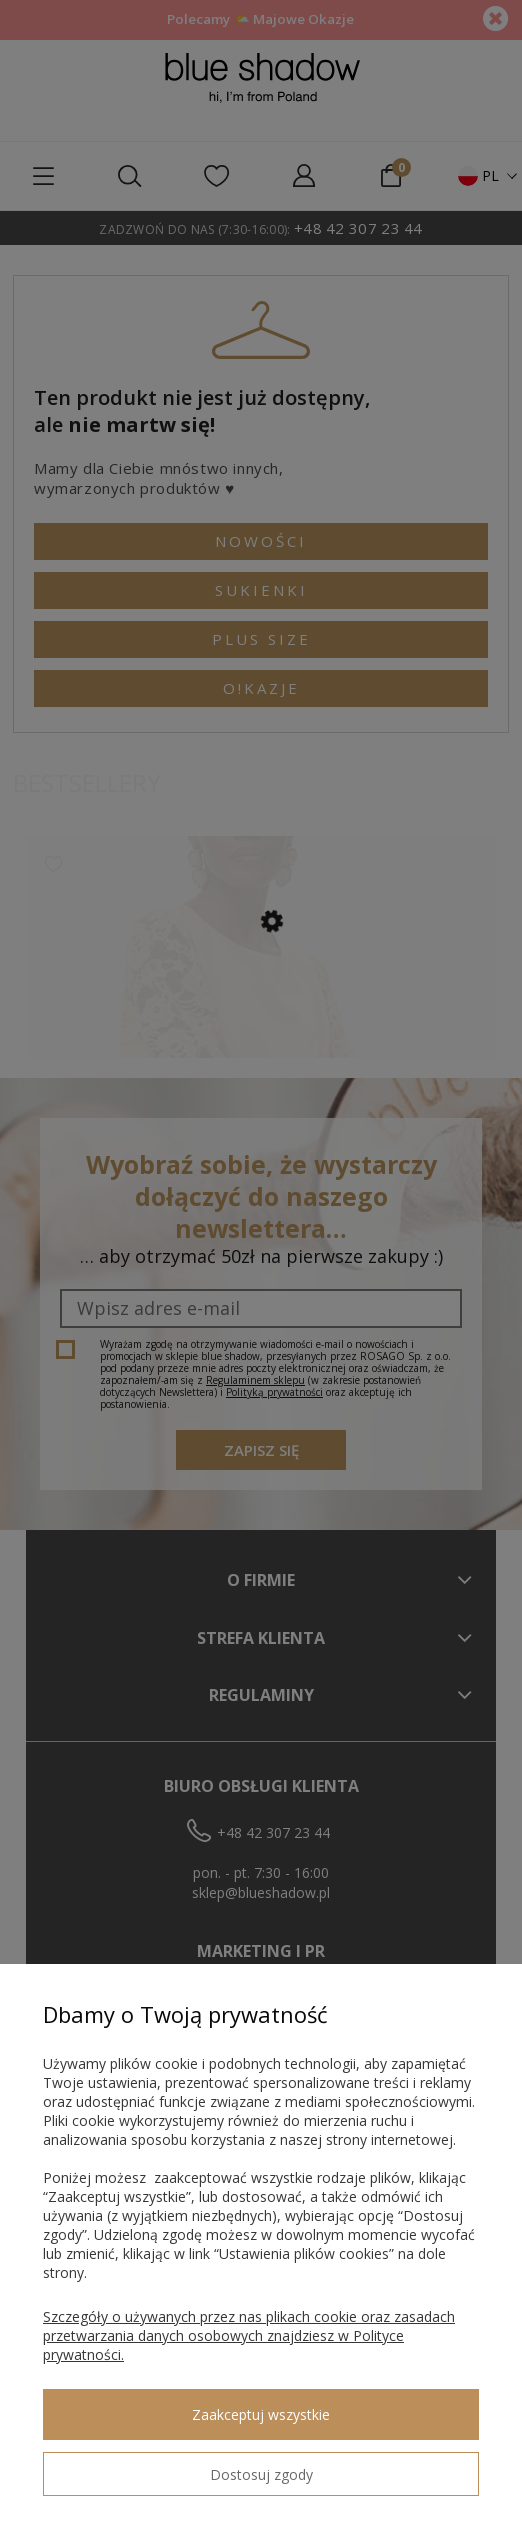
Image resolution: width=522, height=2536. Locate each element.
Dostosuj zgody (261, 2474)
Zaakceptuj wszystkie (261, 2414)
